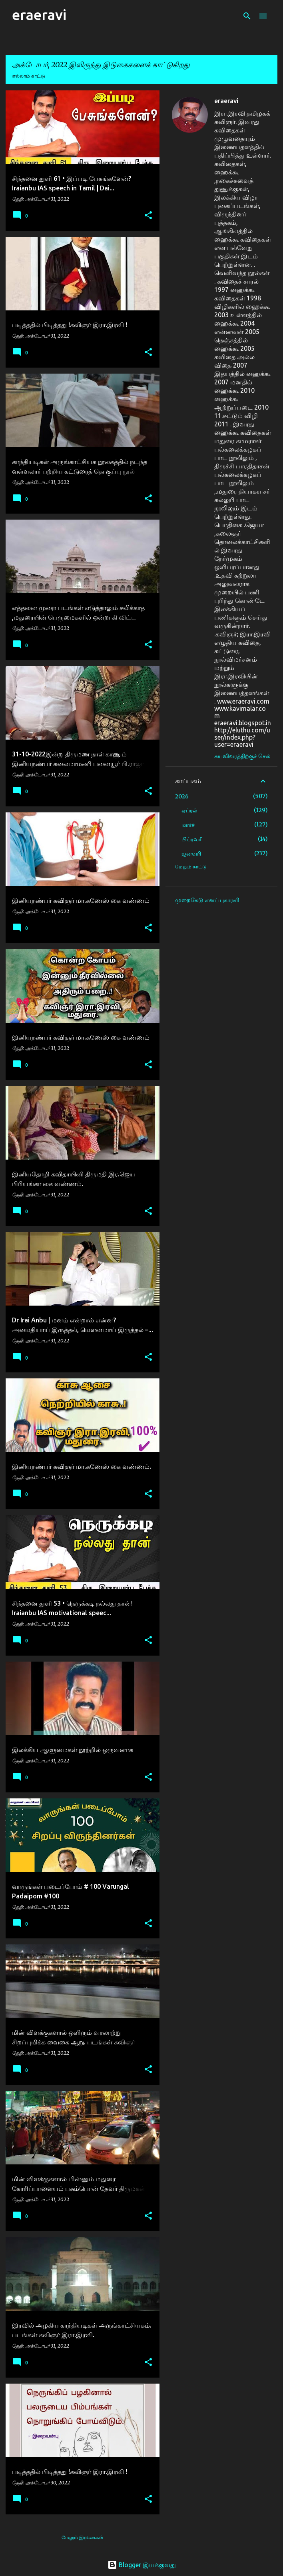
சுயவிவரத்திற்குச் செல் (242, 756)
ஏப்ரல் (189, 810)
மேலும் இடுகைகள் (83, 2537)
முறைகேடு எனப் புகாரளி (207, 900)
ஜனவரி (191, 853)
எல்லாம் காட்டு (28, 75)
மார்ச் (188, 824)
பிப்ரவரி (192, 839)
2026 (182, 796)
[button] (148, 215)
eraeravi (39, 14)
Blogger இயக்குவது (142, 2564)
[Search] (247, 16)
